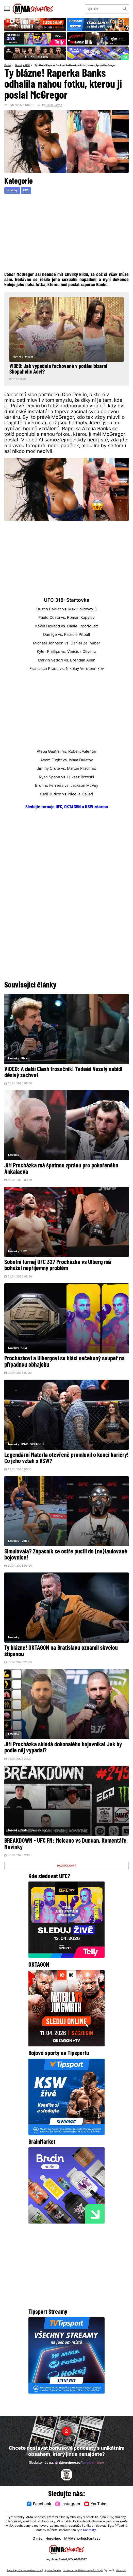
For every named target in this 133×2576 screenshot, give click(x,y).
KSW (25, 1453)
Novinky (21, 65)
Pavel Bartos (55, 110)
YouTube (98, 2500)
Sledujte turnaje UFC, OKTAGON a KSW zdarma (66, 813)
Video (26, 1550)
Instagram (68, 2500)
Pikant (30, 362)
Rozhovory (39, 1842)
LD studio (72, 2571)
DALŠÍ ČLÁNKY (66, 1879)
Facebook (35, 2500)
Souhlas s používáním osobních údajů (99, 2567)
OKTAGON (37, 1453)
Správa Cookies (65, 2567)
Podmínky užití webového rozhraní (32, 2567)
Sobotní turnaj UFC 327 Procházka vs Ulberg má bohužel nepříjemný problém (57, 1274)
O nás (34, 2535)
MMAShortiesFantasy (84, 2535)
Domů (7, 65)
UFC (29, 65)
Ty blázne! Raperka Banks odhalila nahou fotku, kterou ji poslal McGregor (49, 70)
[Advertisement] (66, 237)
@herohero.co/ (79, 2458)
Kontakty (89, 2526)
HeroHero (52, 2535)
